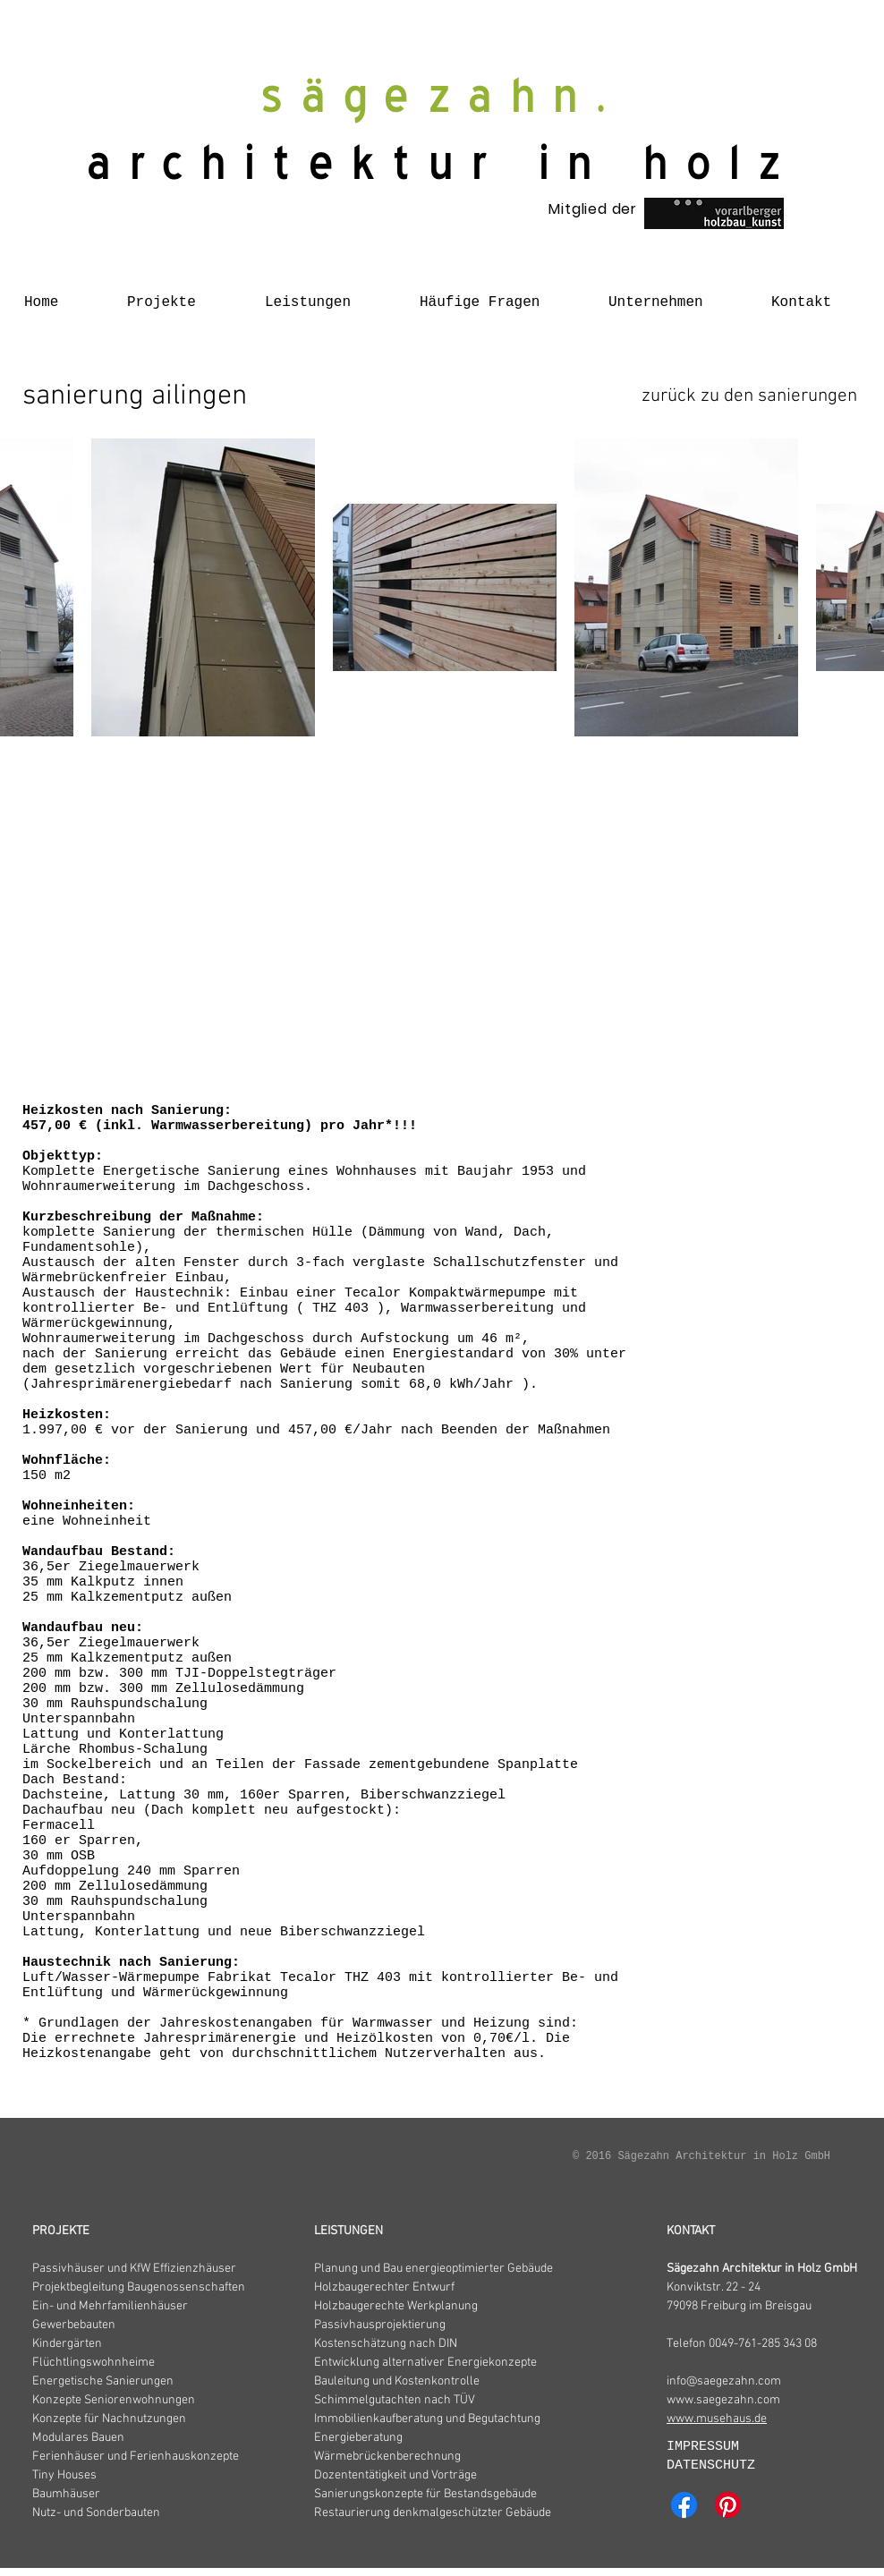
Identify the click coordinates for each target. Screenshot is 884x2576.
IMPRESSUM (707, 2446)
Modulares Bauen (78, 2437)
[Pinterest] (727, 2504)
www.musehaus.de (717, 2419)
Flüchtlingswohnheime (93, 2362)
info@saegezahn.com (724, 2381)
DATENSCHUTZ (711, 2465)
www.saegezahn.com (723, 2400)
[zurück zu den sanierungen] (749, 397)
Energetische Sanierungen (103, 2381)
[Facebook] (684, 2504)
